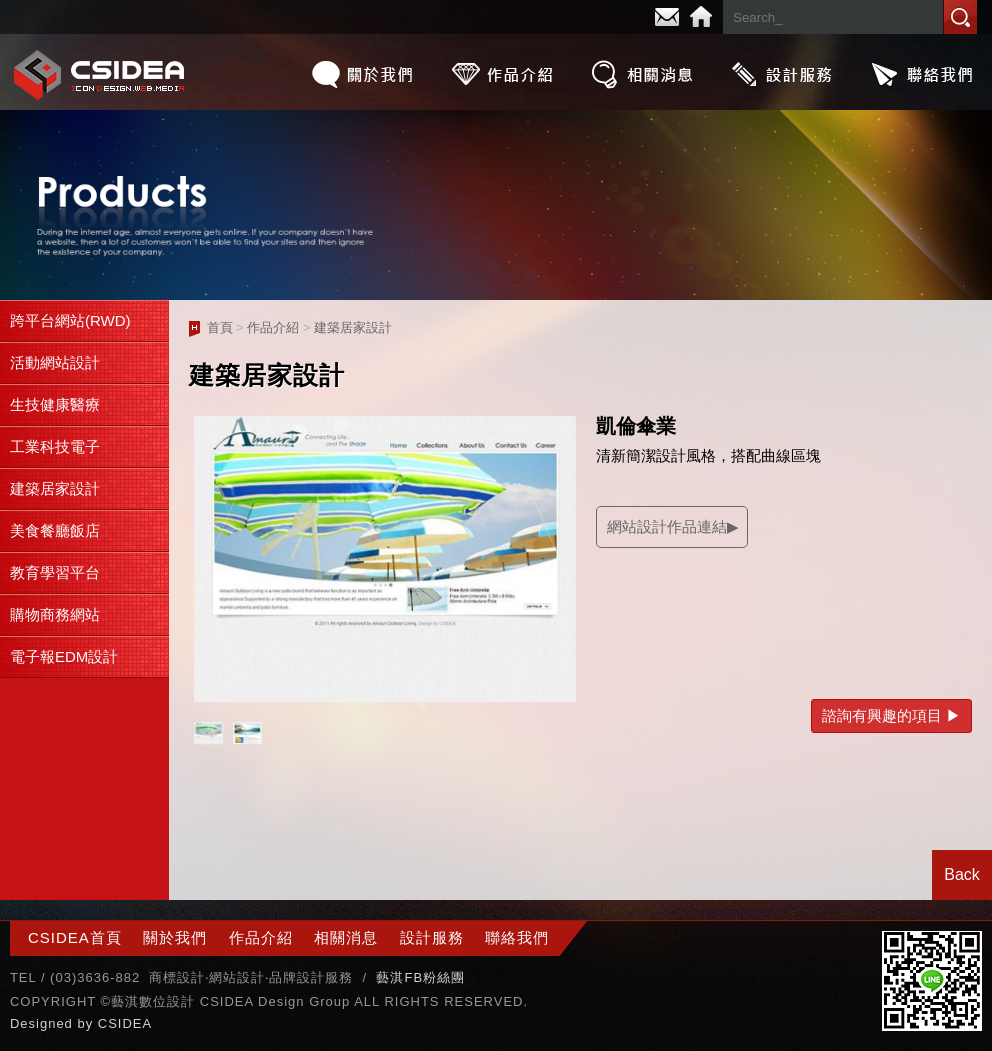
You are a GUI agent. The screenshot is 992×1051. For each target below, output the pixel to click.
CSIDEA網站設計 (100, 74)
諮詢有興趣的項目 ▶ (891, 715)
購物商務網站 (55, 614)
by (87, 1023)
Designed (44, 1023)
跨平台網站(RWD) (70, 320)
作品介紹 (502, 74)
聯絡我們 (922, 74)
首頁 (220, 327)
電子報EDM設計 (64, 656)
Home (701, 17)
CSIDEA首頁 (75, 937)
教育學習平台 (55, 572)
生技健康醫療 (55, 404)
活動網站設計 (55, 362)
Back (962, 874)
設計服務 (782, 74)
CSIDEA (125, 1023)
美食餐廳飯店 (55, 530)
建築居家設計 (55, 488)
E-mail (667, 17)
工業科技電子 (55, 446)
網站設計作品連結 (667, 526)
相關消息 (642, 74)
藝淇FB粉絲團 (420, 977)
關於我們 (362, 74)
